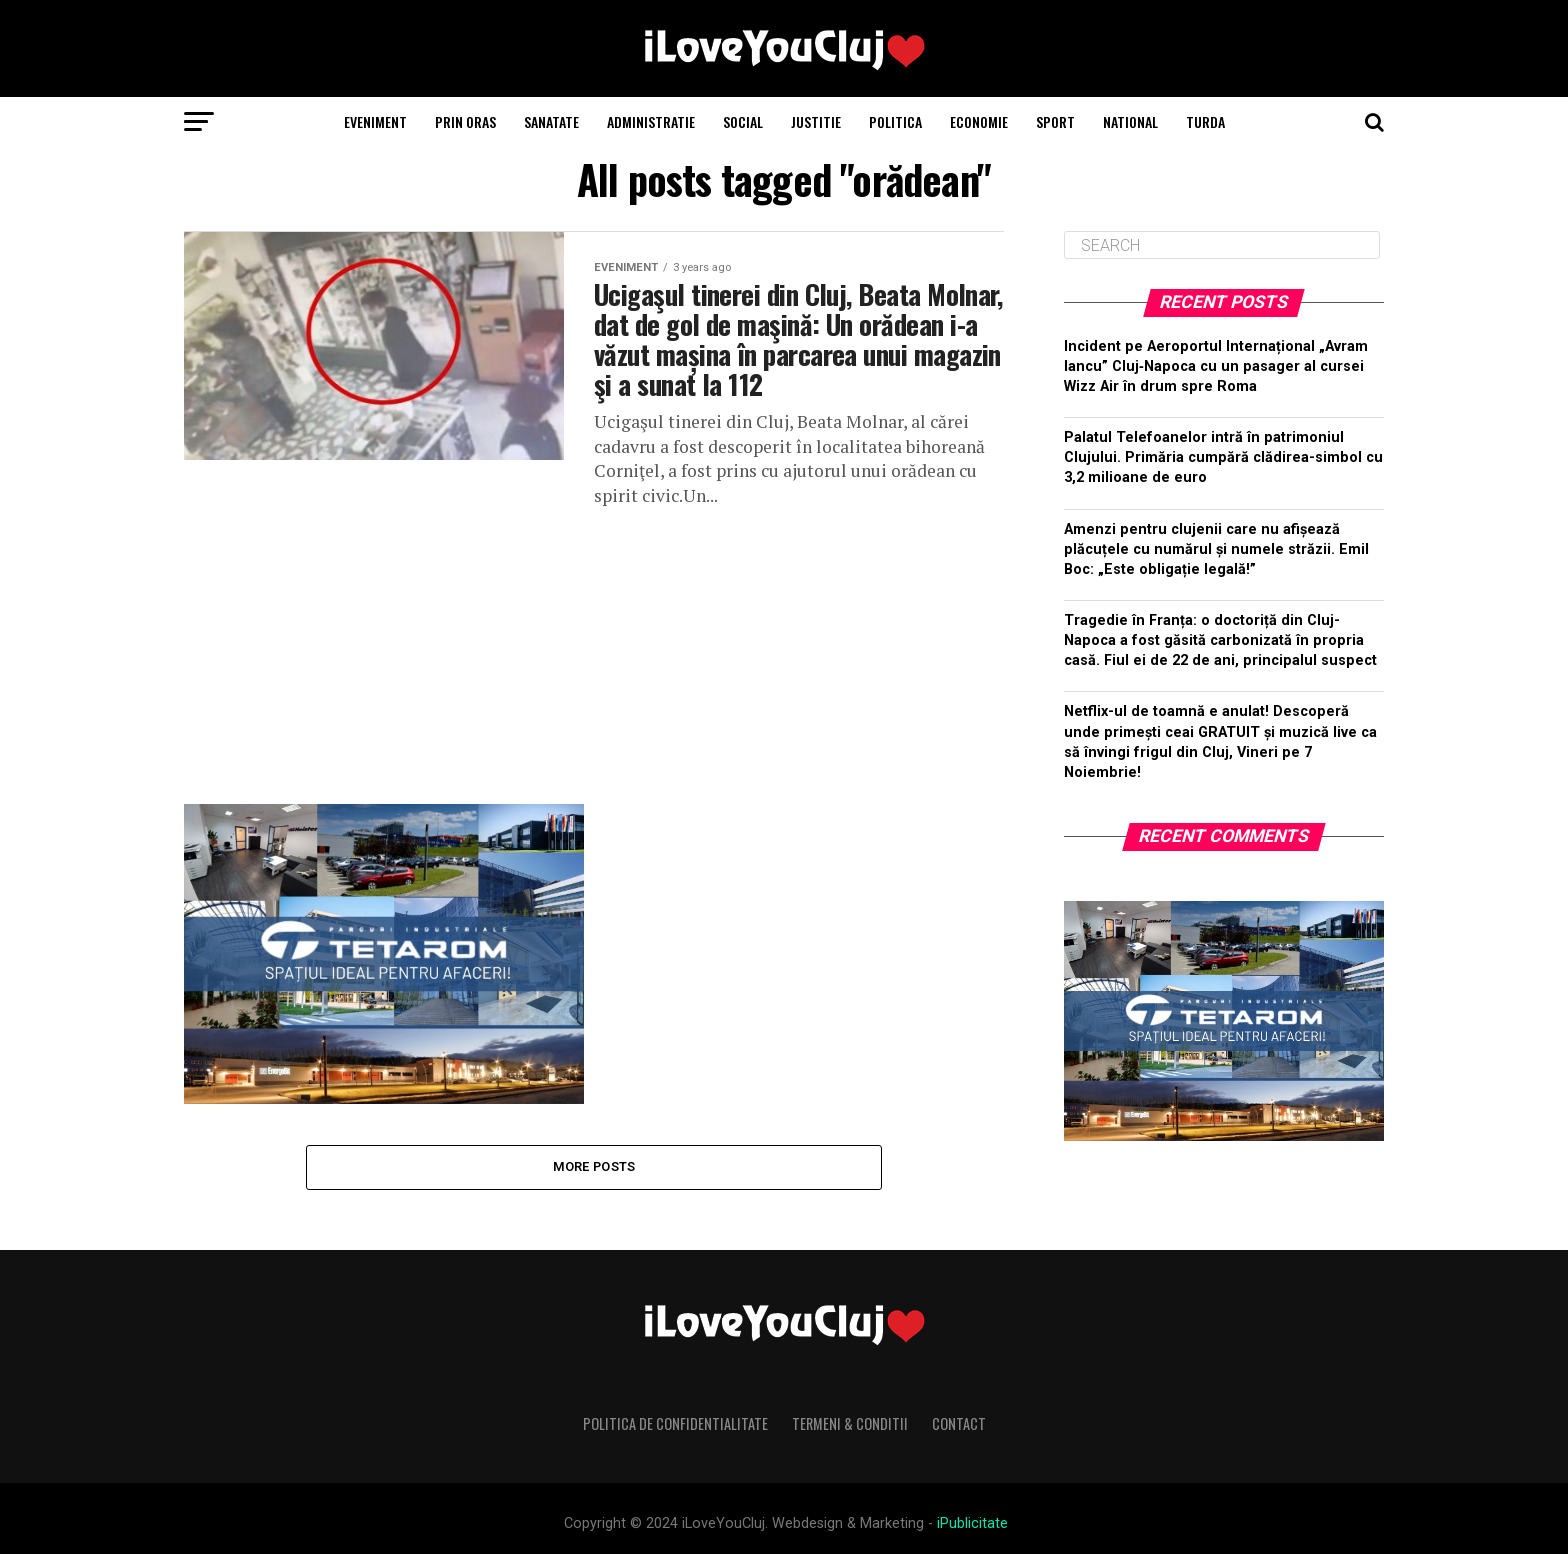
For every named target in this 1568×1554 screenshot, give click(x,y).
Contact (959, 1423)
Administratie (651, 121)
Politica (895, 121)
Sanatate (551, 121)
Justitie (816, 121)
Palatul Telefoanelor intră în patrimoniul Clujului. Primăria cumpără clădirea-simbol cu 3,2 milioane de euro (1223, 457)
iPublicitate (972, 1523)
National (1130, 121)
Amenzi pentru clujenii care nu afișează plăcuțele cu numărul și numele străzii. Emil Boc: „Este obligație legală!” (1216, 549)
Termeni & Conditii (850, 1423)
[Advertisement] (594, 648)
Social (743, 121)
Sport (1055, 121)
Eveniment (375, 121)
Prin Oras (465, 121)
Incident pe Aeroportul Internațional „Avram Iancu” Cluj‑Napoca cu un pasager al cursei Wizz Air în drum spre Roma (1216, 366)
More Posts (594, 1166)
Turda (1205, 121)
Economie (979, 121)
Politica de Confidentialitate (675, 1423)
